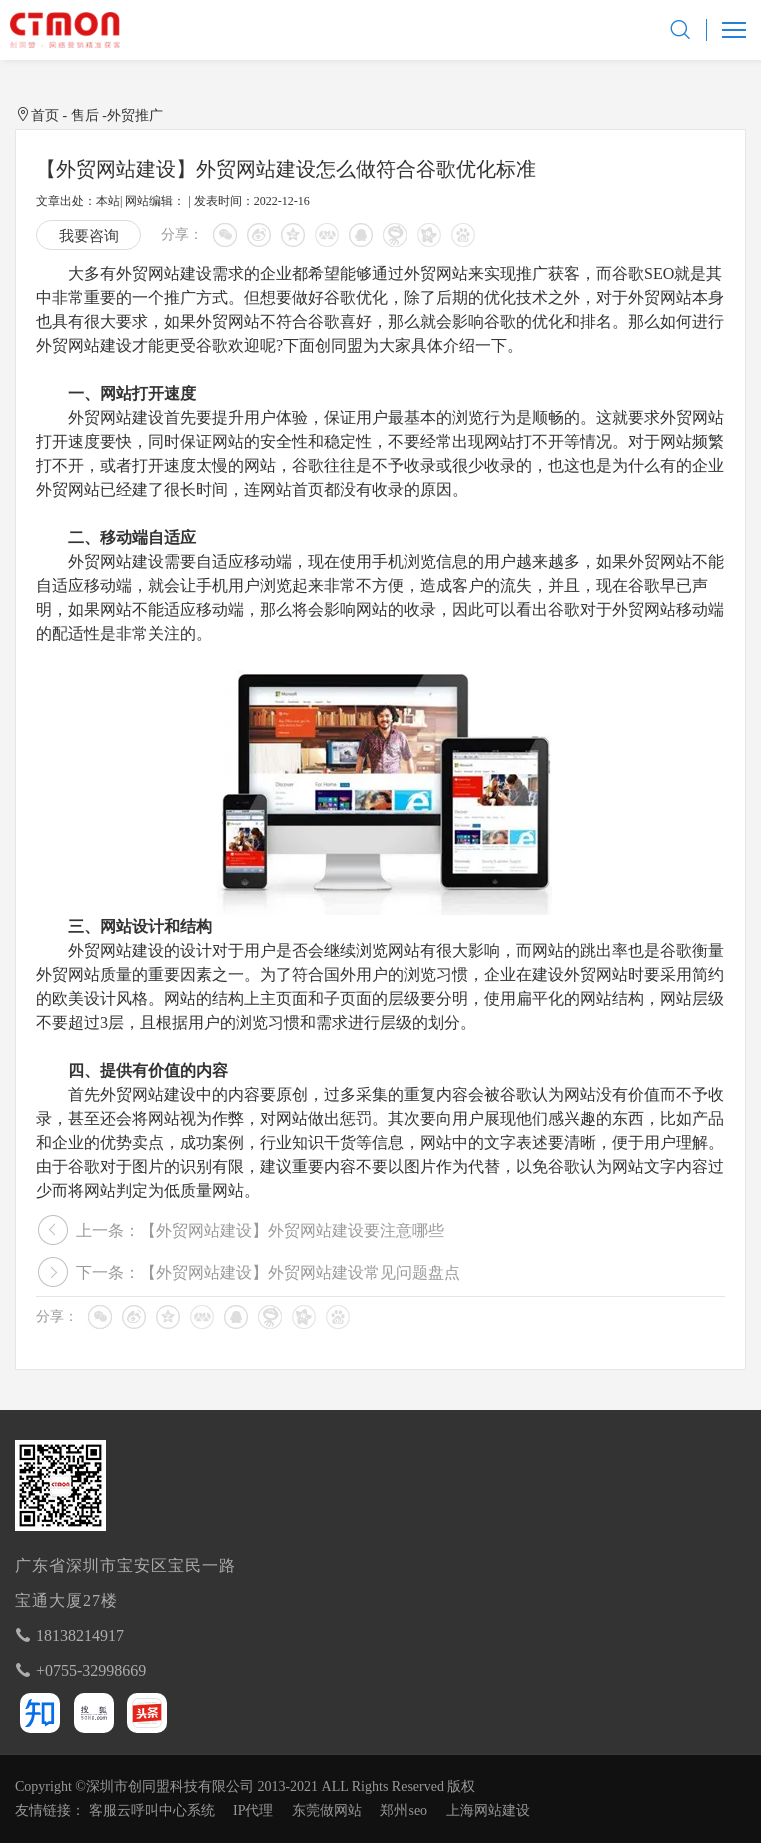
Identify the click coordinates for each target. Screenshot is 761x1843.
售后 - (89, 115)
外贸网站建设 (164, 273)
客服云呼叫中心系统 (152, 1810)
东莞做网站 (327, 1810)
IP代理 (253, 1810)
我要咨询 (89, 236)
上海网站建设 (488, 1810)
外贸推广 (135, 115)
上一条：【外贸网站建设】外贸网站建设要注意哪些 (260, 1230)
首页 (45, 115)
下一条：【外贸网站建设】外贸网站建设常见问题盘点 (268, 1272)
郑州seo (403, 1810)
